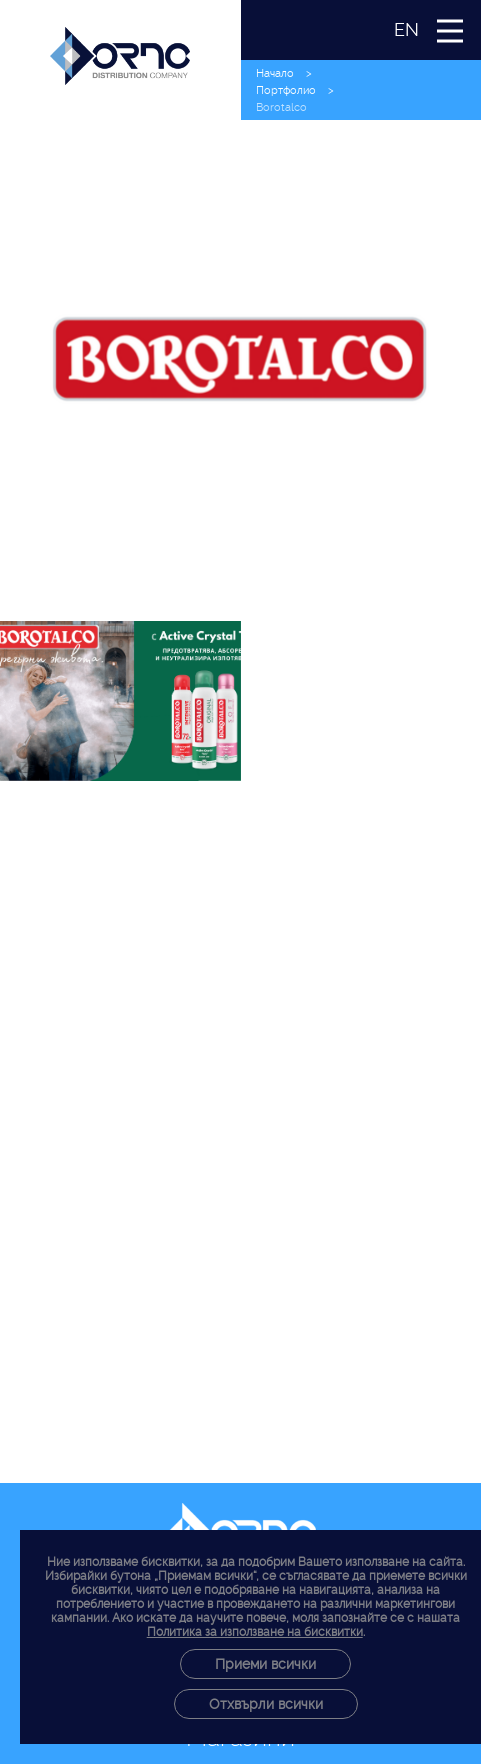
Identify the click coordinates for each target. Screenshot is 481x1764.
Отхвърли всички (266, 1704)
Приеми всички (265, 1664)
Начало (275, 73)
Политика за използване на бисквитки (255, 1632)
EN (406, 29)
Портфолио (286, 90)
